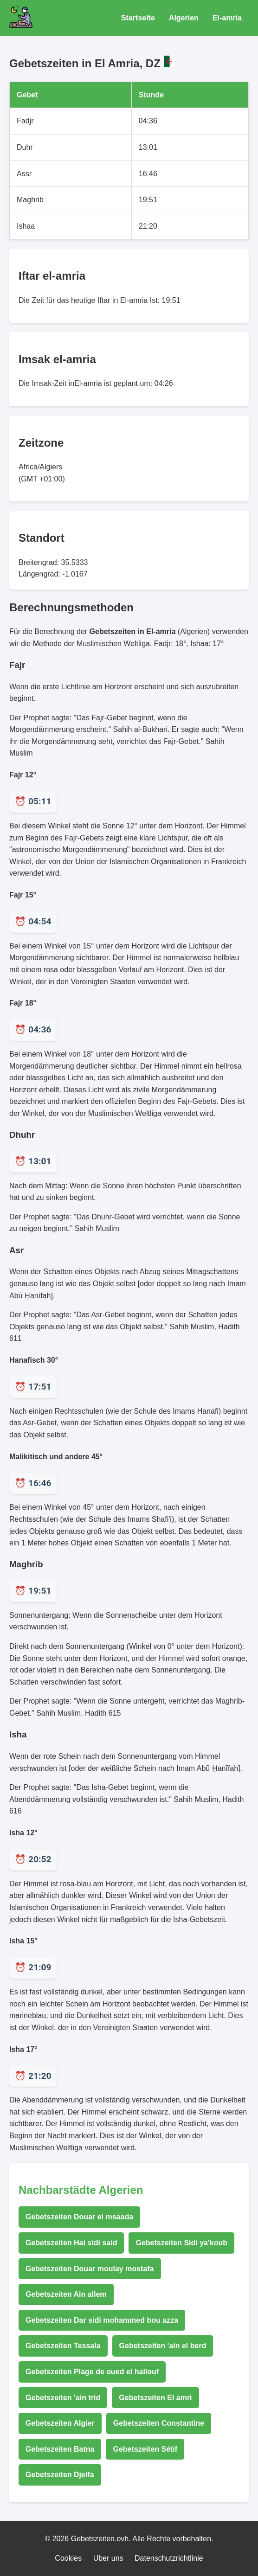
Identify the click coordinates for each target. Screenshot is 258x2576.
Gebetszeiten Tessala (63, 2346)
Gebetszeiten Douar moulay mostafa (90, 2269)
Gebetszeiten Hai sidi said (71, 2243)
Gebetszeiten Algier (60, 2423)
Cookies (68, 2558)
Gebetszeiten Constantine (158, 2423)
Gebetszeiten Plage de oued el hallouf (92, 2372)
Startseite (138, 18)
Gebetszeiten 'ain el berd (162, 2346)
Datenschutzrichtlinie (169, 2558)
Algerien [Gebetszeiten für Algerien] (184, 18)
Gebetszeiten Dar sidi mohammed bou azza (102, 2320)
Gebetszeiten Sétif (145, 2449)
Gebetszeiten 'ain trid (63, 2398)
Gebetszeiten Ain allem (66, 2294)
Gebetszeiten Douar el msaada (79, 2217)
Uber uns (108, 2558)
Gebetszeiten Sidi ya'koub (181, 2243)
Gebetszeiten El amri (155, 2398)
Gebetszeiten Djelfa (60, 2475)
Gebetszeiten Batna (60, 2449)
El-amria (227, 18)
